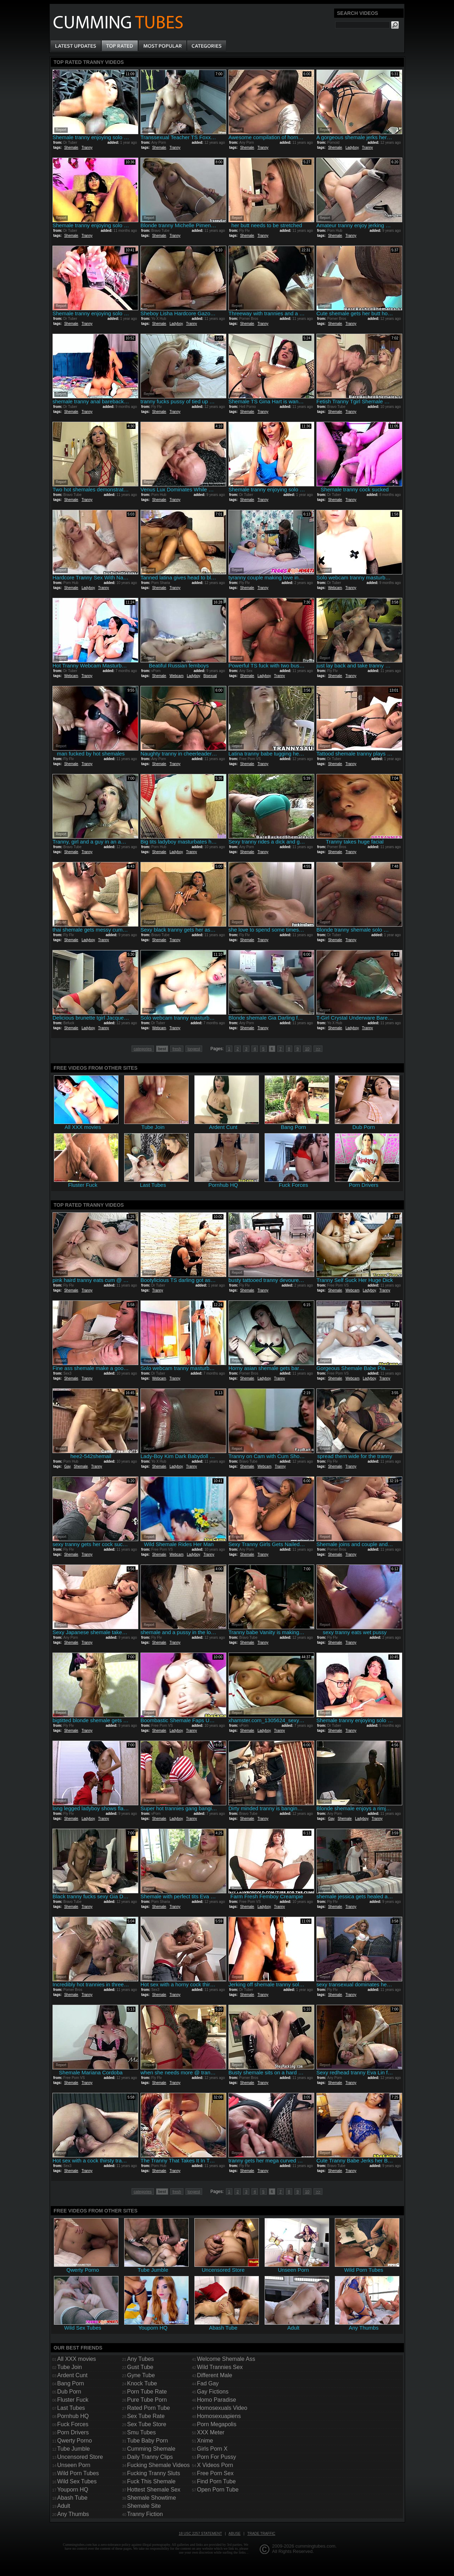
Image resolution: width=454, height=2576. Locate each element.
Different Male (214, 2375)
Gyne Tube (141, 2375)
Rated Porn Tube (148, 2408)
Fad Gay (207, 2383)
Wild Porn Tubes (78, 2473)
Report (61, 130)
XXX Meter (210, 2432)
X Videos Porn (215, 2465)
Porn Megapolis (216, 2424)
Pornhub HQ (73, 2416)
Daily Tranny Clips (150, 2457)
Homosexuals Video (222, 2408)
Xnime (205, 2441)
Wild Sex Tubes (76, 2481)
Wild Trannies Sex (220, 2367)
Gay (67, 1466)
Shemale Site (144, 2506)
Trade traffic (261, 2534)
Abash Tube (72, 2498)
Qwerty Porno (74, 2441)
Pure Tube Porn (147, 2400)
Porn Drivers (73, 2432)
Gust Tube (140, 2367)
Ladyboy (352, 147)
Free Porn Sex (215, 2473)
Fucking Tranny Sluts (153, 2473)
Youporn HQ (72, 2490)
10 (307, 1049)
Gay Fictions (212, 2392)
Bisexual (210, 676)
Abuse (234, 2534)
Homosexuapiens (219, 2416)
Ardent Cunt (72, 2375)
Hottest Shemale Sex (153, 2490)
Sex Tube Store (146, 2424)
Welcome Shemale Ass (226, 2359)
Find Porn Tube (216, 2481)
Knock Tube (142, 2383)
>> (318, 1049)
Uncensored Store (80, 2457)
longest (194, 1049)
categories (143, 1049)
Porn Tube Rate (147, 2392)
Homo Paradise (216, 2400)
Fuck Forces (72, 2424)
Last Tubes (71, 2408)
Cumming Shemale (151, 2449)
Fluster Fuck (72, 2400)
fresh (176, 1049)
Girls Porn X (212, 2449)
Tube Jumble (73, 2449)
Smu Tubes (141, 2432)
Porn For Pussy (216, 2457)
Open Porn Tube (217, 2490)
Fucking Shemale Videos (158, 2465)
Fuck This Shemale (151, 2481)
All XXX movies (76, 2359)
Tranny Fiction (145, 2514)
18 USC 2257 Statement (200, 2534)
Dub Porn (69, 2392)
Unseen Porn (73, 2465)
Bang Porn (70, 2383)
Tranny (87, 147)
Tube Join (69, 2367)
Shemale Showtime (151, 2498)
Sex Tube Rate (146, 2416)
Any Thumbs (73, 2514)
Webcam (335, 588)
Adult (63, 2506)
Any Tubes (140, 2359)
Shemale (71, 147)
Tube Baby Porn (147, 2441)
